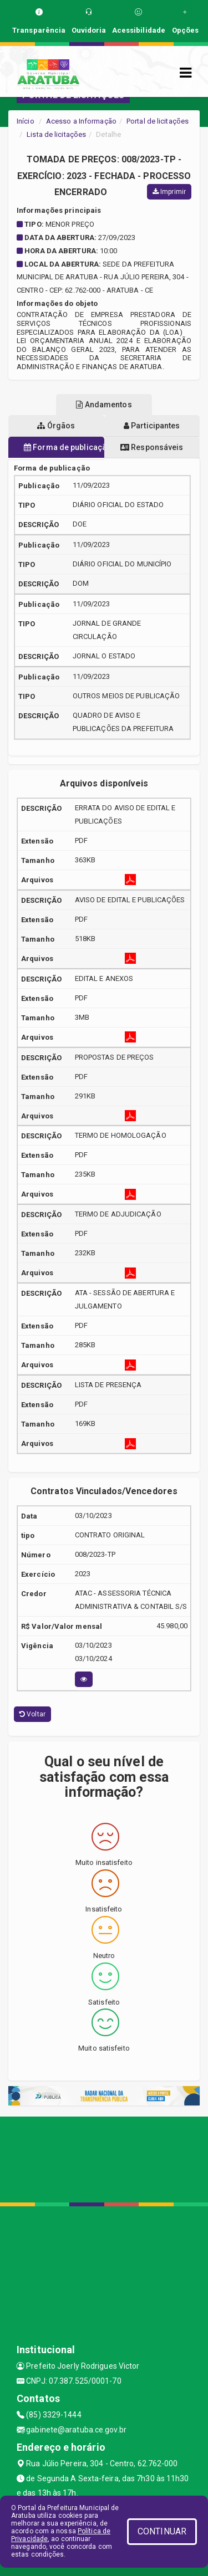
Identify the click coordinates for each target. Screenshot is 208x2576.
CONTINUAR (162, 2531)
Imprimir (169, 192)
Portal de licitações (157, 121)
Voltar (32, 1714)
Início (25, 121)
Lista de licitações (56, 134)
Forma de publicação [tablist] (64, 447)
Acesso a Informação (81, 121)
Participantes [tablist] (152, 425)
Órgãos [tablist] (56, 425)
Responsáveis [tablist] (151, 447)
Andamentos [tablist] (103, 404)
